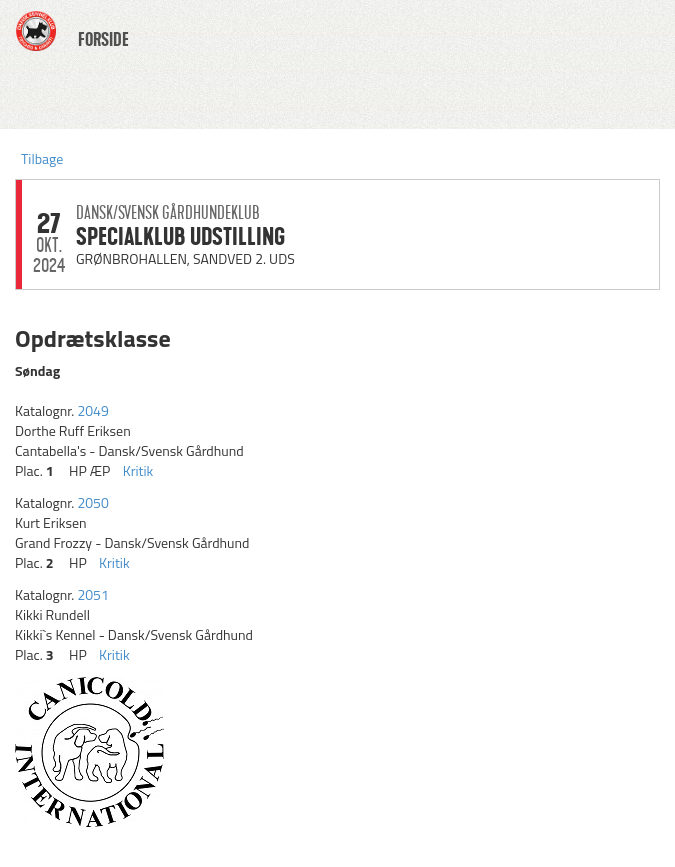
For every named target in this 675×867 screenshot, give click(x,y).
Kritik (138, 470)
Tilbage (42, 158)
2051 (92, 594)
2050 (92, 502)
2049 (92, 410)
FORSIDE (103, 40)
